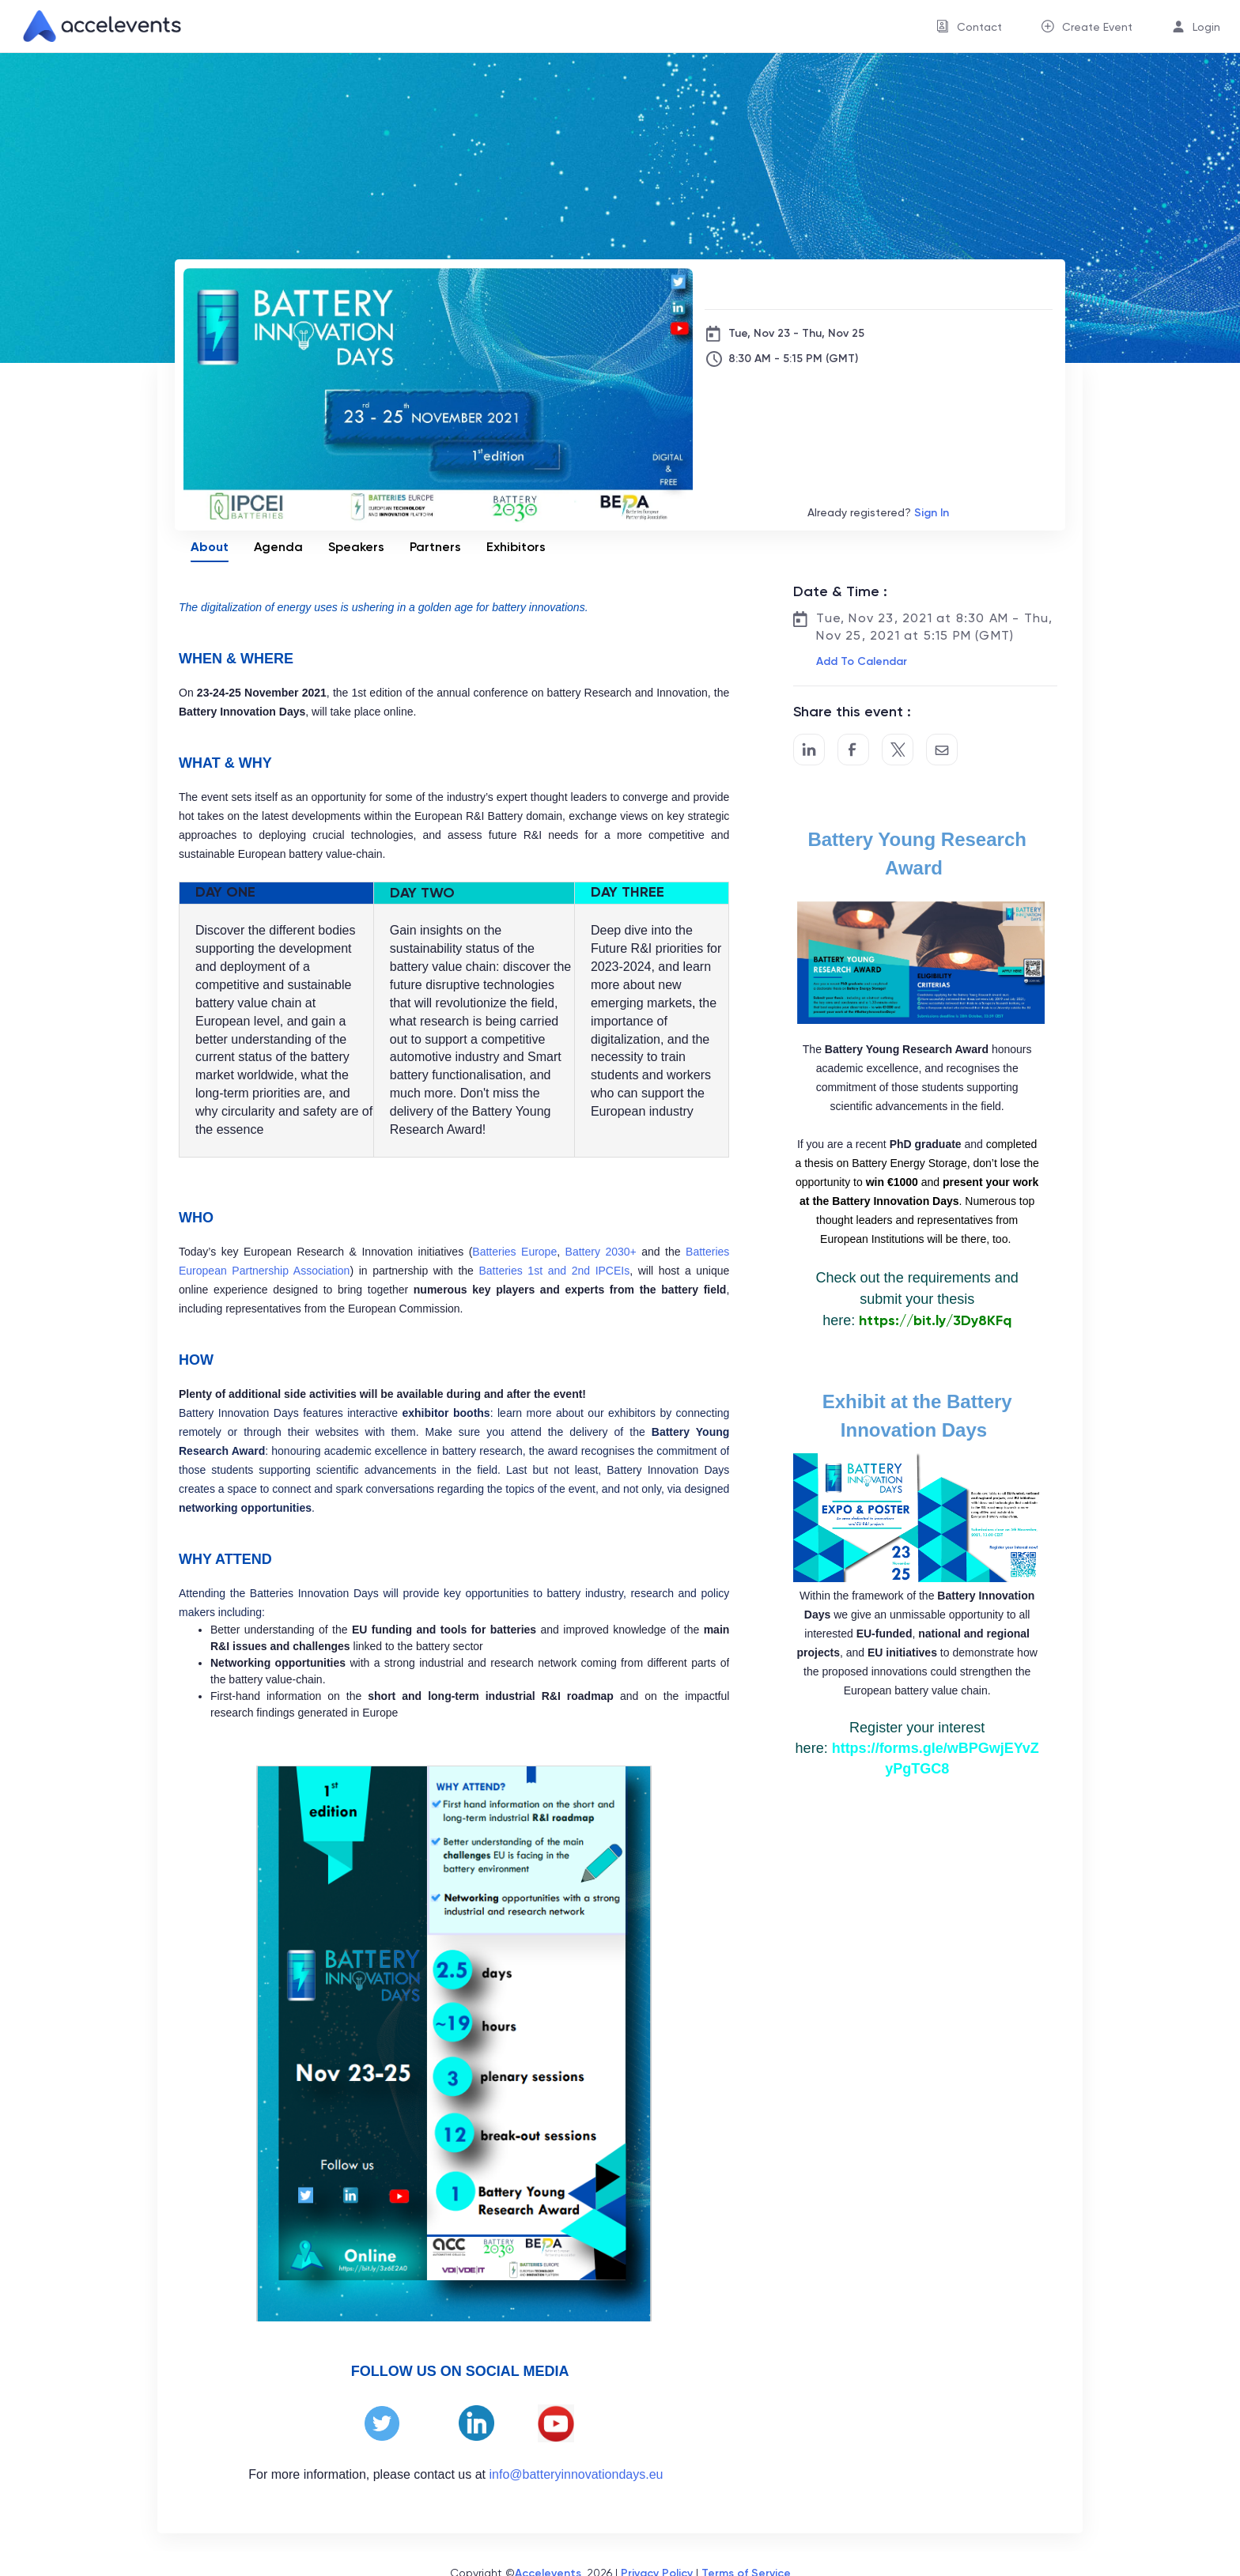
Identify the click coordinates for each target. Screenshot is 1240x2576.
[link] (95, 26)
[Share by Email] (942, 749)
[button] (860, 662)
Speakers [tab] (356, 546)
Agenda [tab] (278, 546)
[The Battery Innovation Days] (879, 284)
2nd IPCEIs (601, 1270)
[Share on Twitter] (897, 749)
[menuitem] (969, 26)
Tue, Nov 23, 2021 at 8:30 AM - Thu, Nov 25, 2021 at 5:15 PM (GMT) (934, 626)
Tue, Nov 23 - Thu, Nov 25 (796, 333)
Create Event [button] (1097, 27)
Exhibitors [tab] (516, 546)
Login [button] (1206, 27)
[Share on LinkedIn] (809, 749)
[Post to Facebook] (853, 749)
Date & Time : (840, 591)
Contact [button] (979, 27)
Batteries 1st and (524, 1270)
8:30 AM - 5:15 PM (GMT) (793, 358)
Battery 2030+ (601, 1251)
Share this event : (852, 711)
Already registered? (878, 512)
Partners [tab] (435, 546)
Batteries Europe (514, 1251)
